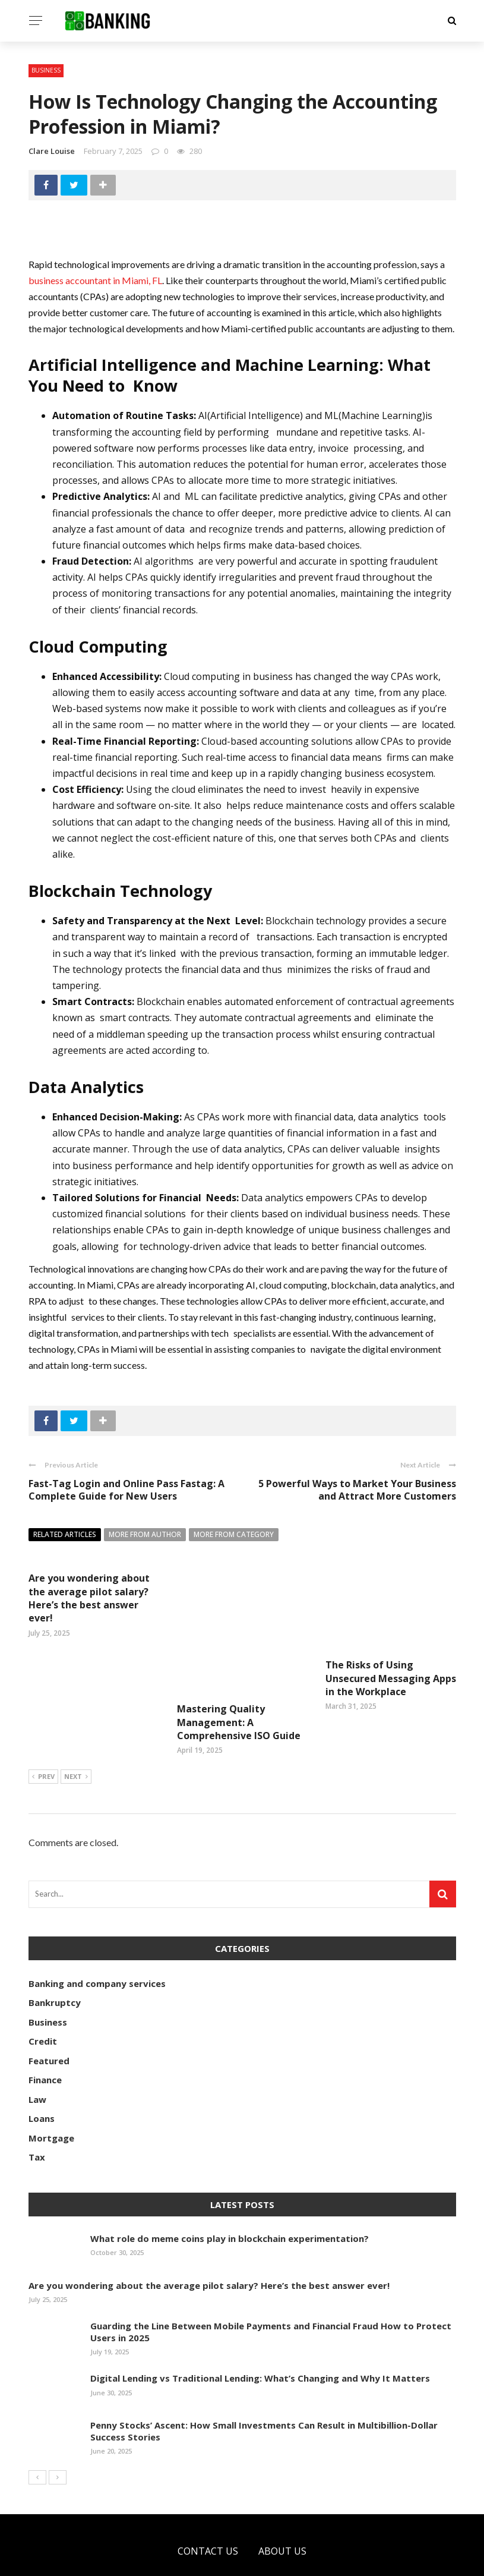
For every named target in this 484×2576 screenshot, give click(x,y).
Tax (37, 2113)
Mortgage (51, 2094)
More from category (234, 1534)
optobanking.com (151, 2559)
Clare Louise (52, 151)
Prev (43, 1733)
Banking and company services (97, 1939)
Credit (43, 1997)
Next (76, 1733)
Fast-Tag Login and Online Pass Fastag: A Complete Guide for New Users (126, 1490)
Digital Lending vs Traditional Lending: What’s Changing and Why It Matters (260, 2334)
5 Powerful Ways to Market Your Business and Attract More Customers (357, 1490)
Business (46, 70)
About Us (282, 2507)
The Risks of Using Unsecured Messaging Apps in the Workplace (390, 1678)
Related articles (64, 1534)
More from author (145, 1534)
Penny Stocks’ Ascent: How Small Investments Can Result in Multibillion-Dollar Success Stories (264, 2387)
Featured (49, 2017)
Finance (45, 2036)
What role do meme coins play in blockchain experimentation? (229, 2194)
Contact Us (208, 2507)
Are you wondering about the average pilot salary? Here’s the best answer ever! (89, 1598)
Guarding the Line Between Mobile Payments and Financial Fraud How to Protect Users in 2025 (270, 2288)
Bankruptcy (55, 1958)
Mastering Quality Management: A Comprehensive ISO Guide (238, 1654)
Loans (42, 2074)
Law (37, 2055)
